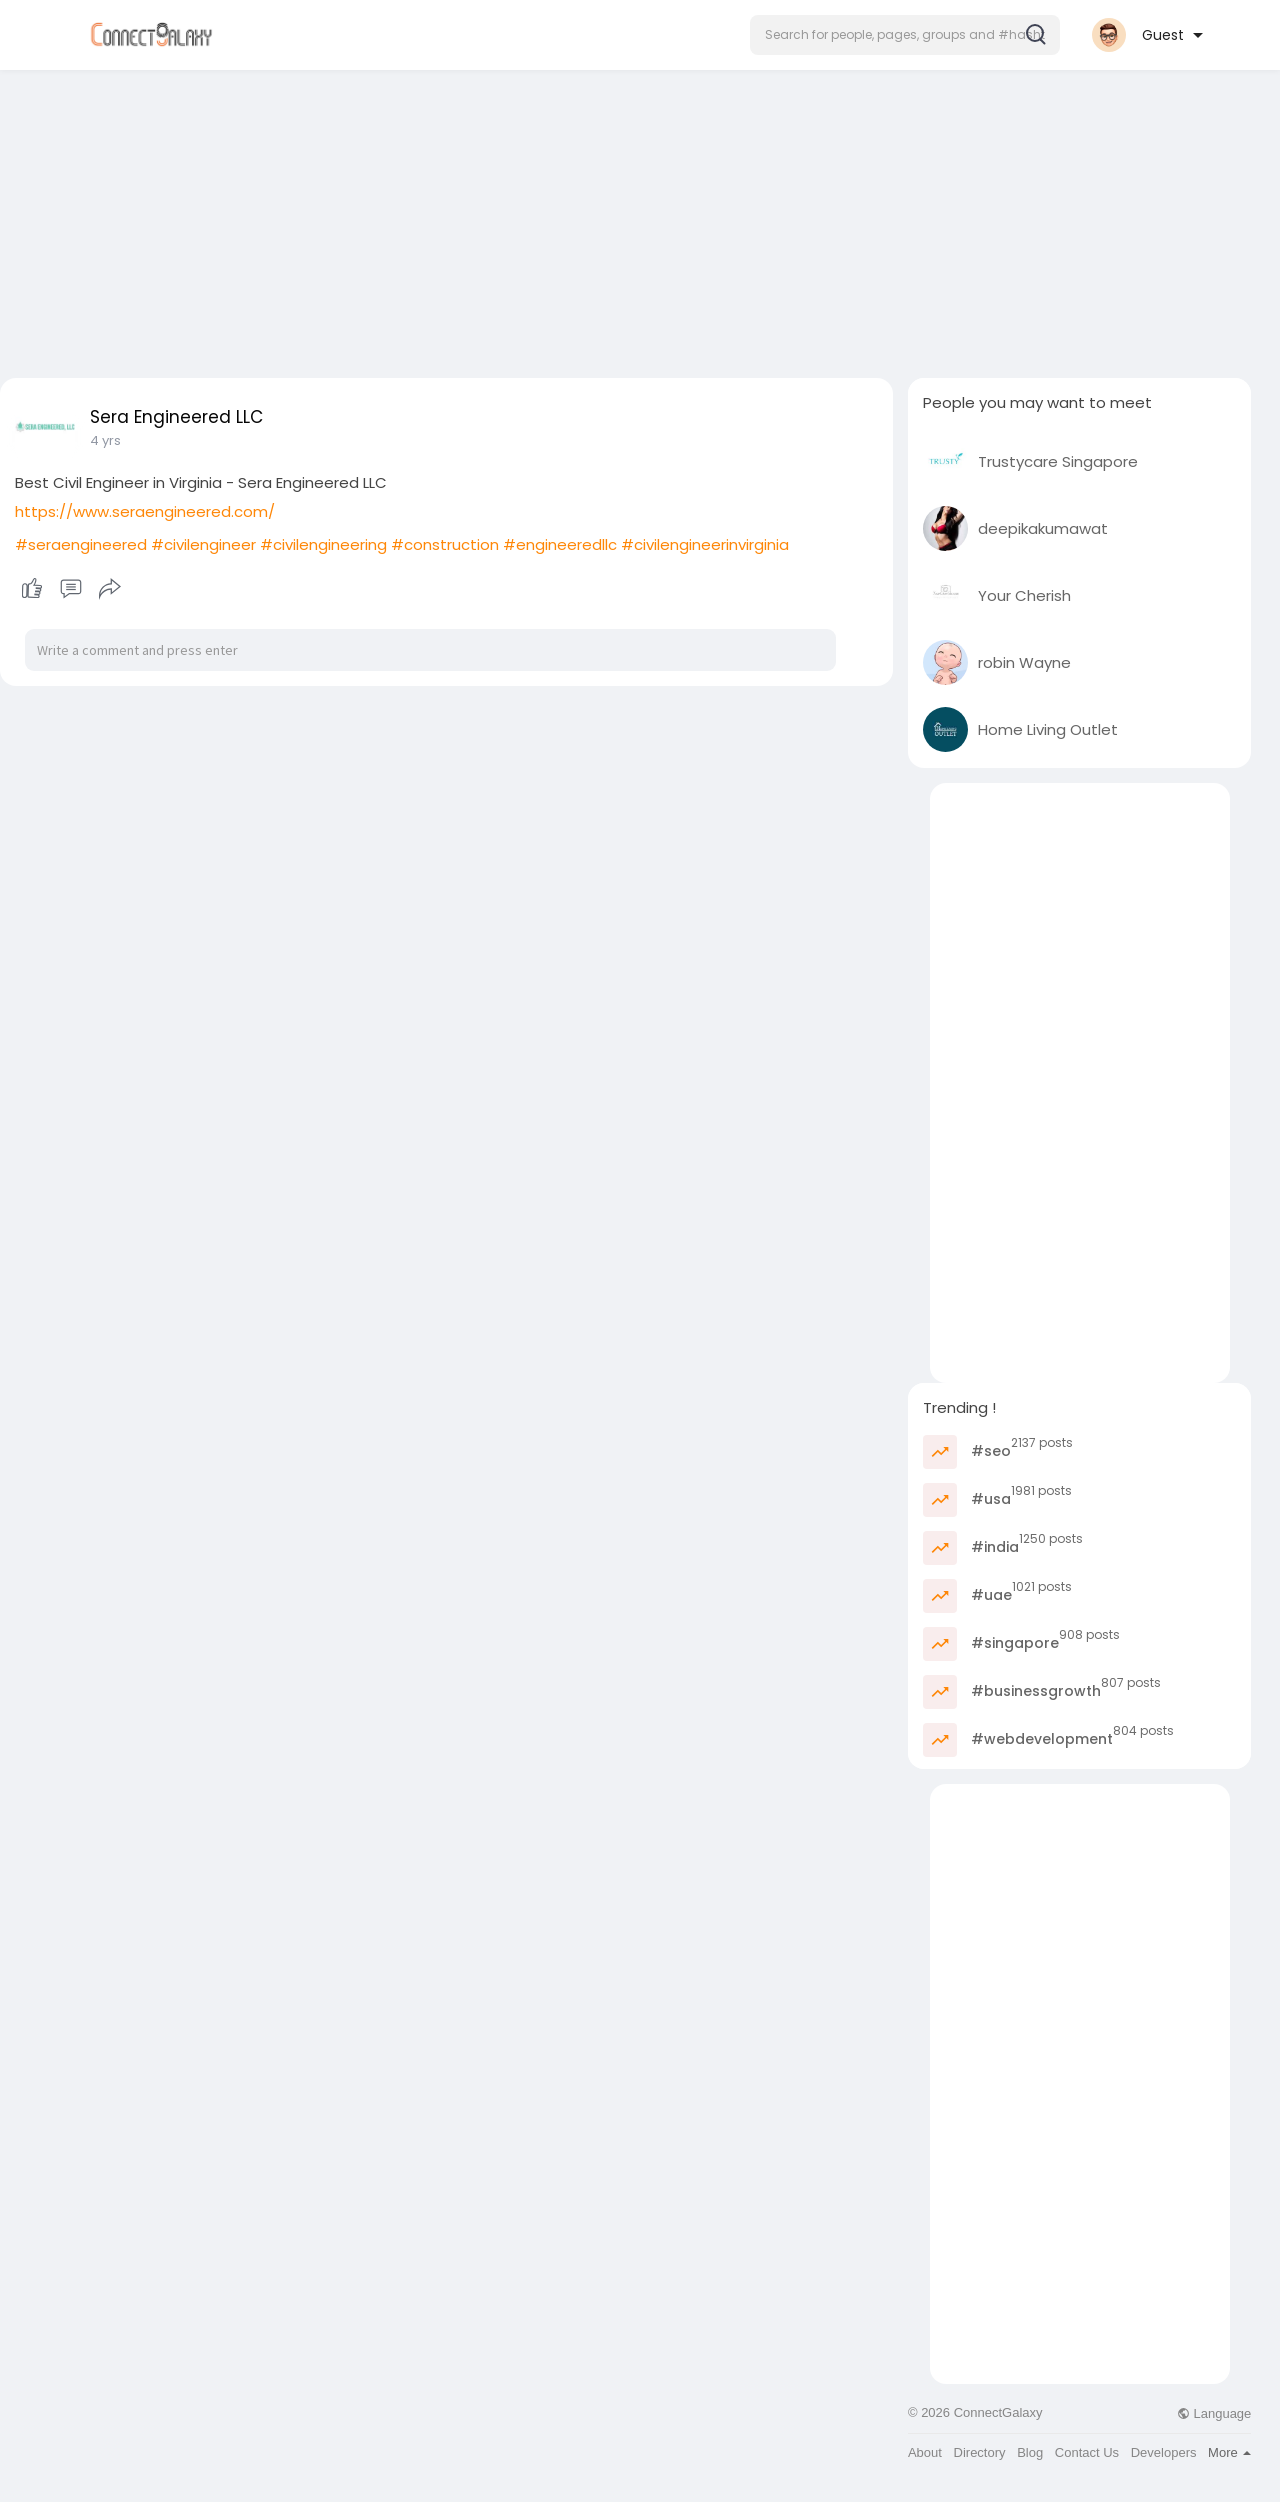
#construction (445, 544)
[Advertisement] (640, 218)
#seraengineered (81, 544)
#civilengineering (323, 544)
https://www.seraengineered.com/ (145, 511)
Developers (1164, 2452)
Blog (1030, 2452)
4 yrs (105, 440)
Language (1214, 2413)
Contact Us (1087, 2452)
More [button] (1229, 2452)
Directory (980, 2452)
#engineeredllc (560, 544)
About (925, 2452)
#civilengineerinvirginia (705, 544)
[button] (905, 35)
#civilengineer (203, 544)
